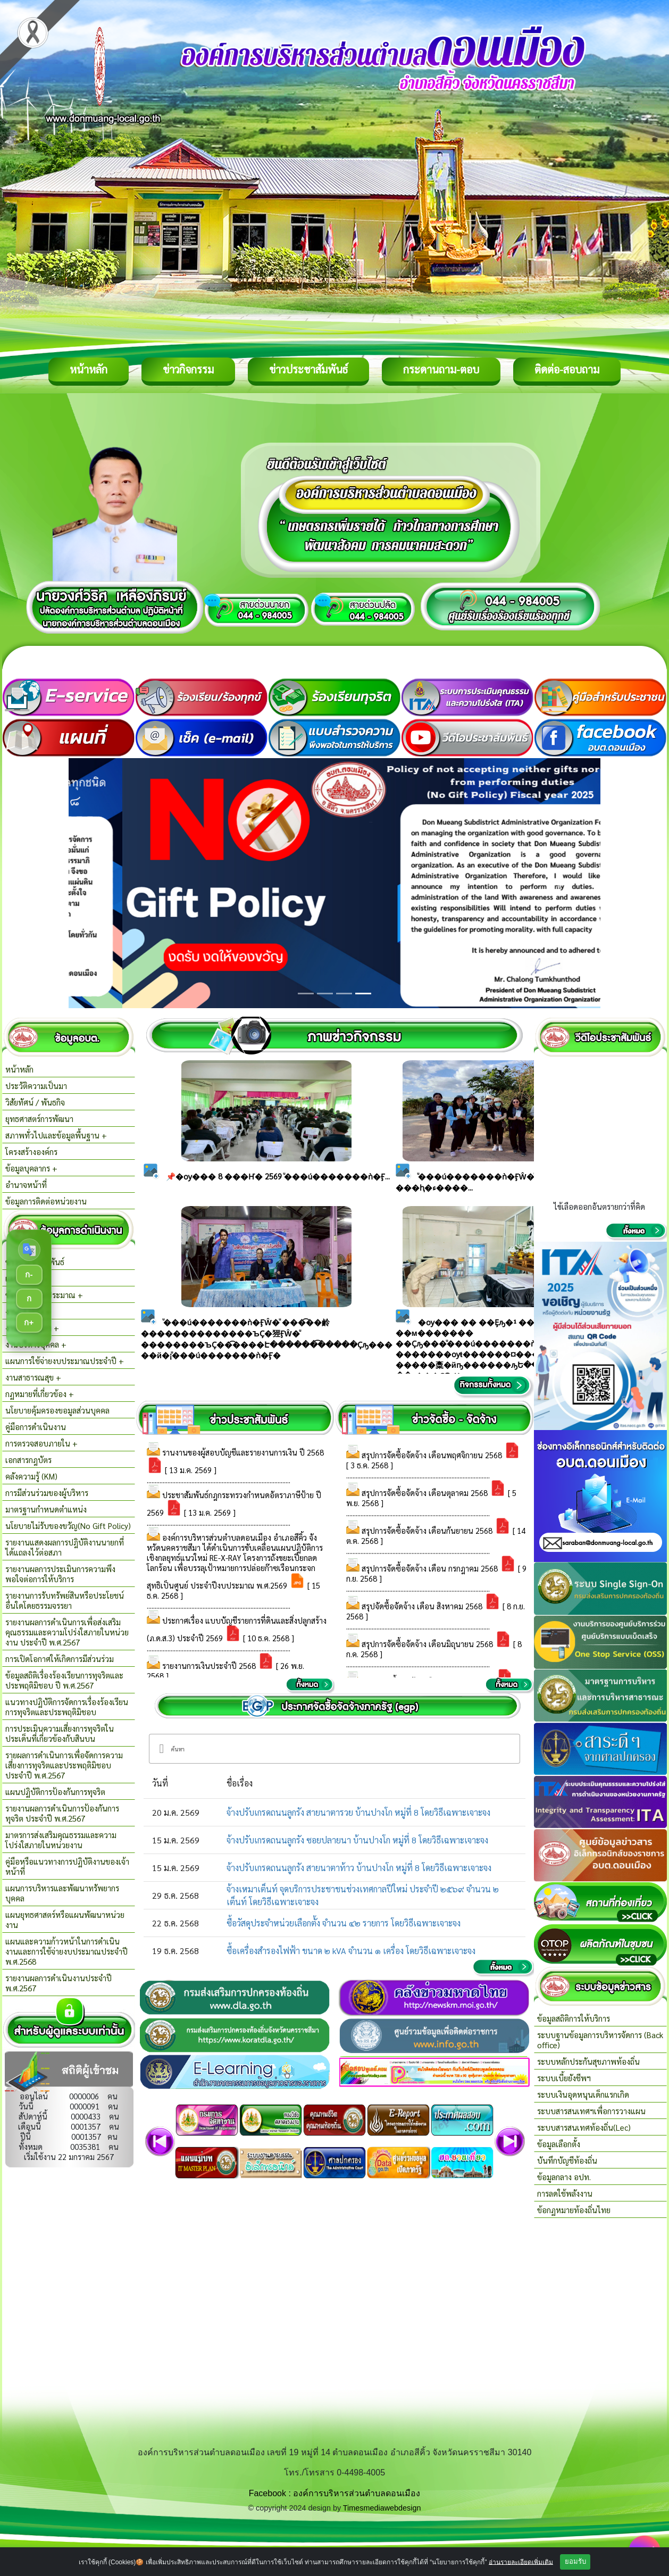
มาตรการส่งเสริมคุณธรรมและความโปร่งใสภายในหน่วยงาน (60, 1840)
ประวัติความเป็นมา (36, 1086)
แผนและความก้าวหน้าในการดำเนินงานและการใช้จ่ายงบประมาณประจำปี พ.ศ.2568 (66, 1951)
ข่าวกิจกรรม (188, 369)
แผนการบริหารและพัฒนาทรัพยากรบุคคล (62, 1893)
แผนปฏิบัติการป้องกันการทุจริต (55, 1791)
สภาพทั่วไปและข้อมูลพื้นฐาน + (56, 1135)
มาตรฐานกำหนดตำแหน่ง (46, 1509)
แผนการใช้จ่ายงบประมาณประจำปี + (64, 1361)
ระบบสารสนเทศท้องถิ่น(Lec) (584, 2127)
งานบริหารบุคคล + (35, 1344)
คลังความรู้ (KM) (31, 1476)
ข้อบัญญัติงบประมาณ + (44, 1295)
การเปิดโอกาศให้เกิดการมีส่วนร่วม (59, 1658)
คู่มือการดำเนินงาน (35, 1427)
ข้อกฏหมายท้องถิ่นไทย (574, 2210)
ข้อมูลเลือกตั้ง (558, 2144)
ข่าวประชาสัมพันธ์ (308, 369)
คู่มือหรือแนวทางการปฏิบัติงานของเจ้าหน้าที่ (67, 1866)
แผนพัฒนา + (27, 1278)
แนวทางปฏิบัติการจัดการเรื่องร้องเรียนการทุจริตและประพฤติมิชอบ (66, 1707)
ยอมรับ (575, 2561)
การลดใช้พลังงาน (564, 2193)
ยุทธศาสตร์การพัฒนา (39, 1119)
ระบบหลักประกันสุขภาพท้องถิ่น (588, 2061)
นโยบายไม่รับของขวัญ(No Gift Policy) (68, 1525)
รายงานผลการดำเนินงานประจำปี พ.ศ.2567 (58, 1983)
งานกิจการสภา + (32, 1328)
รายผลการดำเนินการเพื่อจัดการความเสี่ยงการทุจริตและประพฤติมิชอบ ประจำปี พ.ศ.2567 (64, 1765)
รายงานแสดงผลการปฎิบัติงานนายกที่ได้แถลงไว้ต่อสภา (64, 1547)
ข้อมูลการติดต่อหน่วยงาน (46, 1201)
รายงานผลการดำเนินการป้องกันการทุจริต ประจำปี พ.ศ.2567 (62, 1813)
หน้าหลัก (88, 369)
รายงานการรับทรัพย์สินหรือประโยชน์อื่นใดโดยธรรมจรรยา (64, 1600)
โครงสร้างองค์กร (31, 1151)
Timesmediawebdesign (382, 2508)
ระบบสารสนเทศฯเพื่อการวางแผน (591, 2111)
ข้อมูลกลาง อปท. (564, 2177)
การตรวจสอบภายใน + (41, 1443)
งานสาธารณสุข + (33, 1377)
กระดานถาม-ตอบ (441, 369)
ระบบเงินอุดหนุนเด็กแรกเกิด (583, 2094)
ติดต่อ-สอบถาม (566, 369)
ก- (29, 1274)
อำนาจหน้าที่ (26, 1184)
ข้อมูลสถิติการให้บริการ (573, 2018)
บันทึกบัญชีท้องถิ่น (567, 2160)
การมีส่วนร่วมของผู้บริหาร (46, 1493)
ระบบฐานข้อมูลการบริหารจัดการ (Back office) (600, 2040)
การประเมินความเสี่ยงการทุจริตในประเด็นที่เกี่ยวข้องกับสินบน (59, 1733)
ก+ (29, 1322)
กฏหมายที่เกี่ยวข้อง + (39, 1394)
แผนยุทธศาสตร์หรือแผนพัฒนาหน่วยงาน (64, 1919)
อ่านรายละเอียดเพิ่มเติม (521, 2561)
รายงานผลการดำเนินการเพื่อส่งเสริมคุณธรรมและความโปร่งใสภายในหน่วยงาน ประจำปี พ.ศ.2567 (67, 1632)
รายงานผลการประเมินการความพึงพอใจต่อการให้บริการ (60, 1574)
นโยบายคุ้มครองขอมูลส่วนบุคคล (57, 1410)
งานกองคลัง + (28, 1311)
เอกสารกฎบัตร (28, 1460)
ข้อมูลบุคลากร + (31, 1168)
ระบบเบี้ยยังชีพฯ (564, 2078)
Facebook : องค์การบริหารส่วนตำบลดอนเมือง (335, 2493)
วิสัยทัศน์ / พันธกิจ (35, 1102)
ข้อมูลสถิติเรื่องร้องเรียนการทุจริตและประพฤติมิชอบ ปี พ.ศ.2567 (64, 1680)
